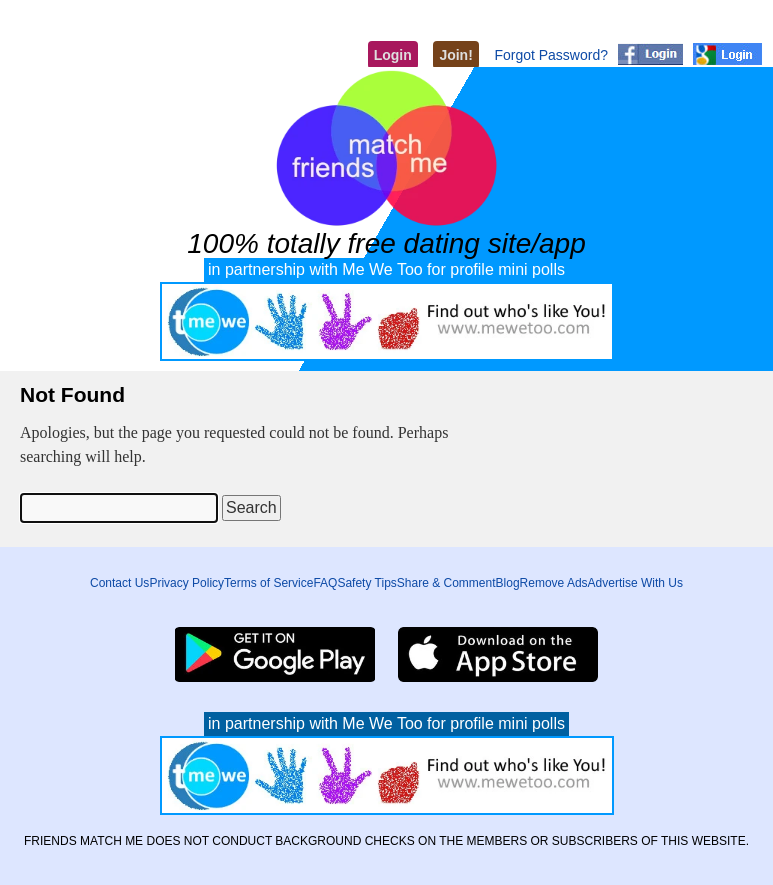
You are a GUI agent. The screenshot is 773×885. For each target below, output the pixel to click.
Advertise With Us (635, 583)
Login (393, 55)
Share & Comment (446, 583)
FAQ (325, 583)
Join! (455, 55)
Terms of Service (268, 583)
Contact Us (119, 583)
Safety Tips (366, 583)
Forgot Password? (551, 55)
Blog (508, 583)
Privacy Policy (186, 583)
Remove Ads (554, 583)
